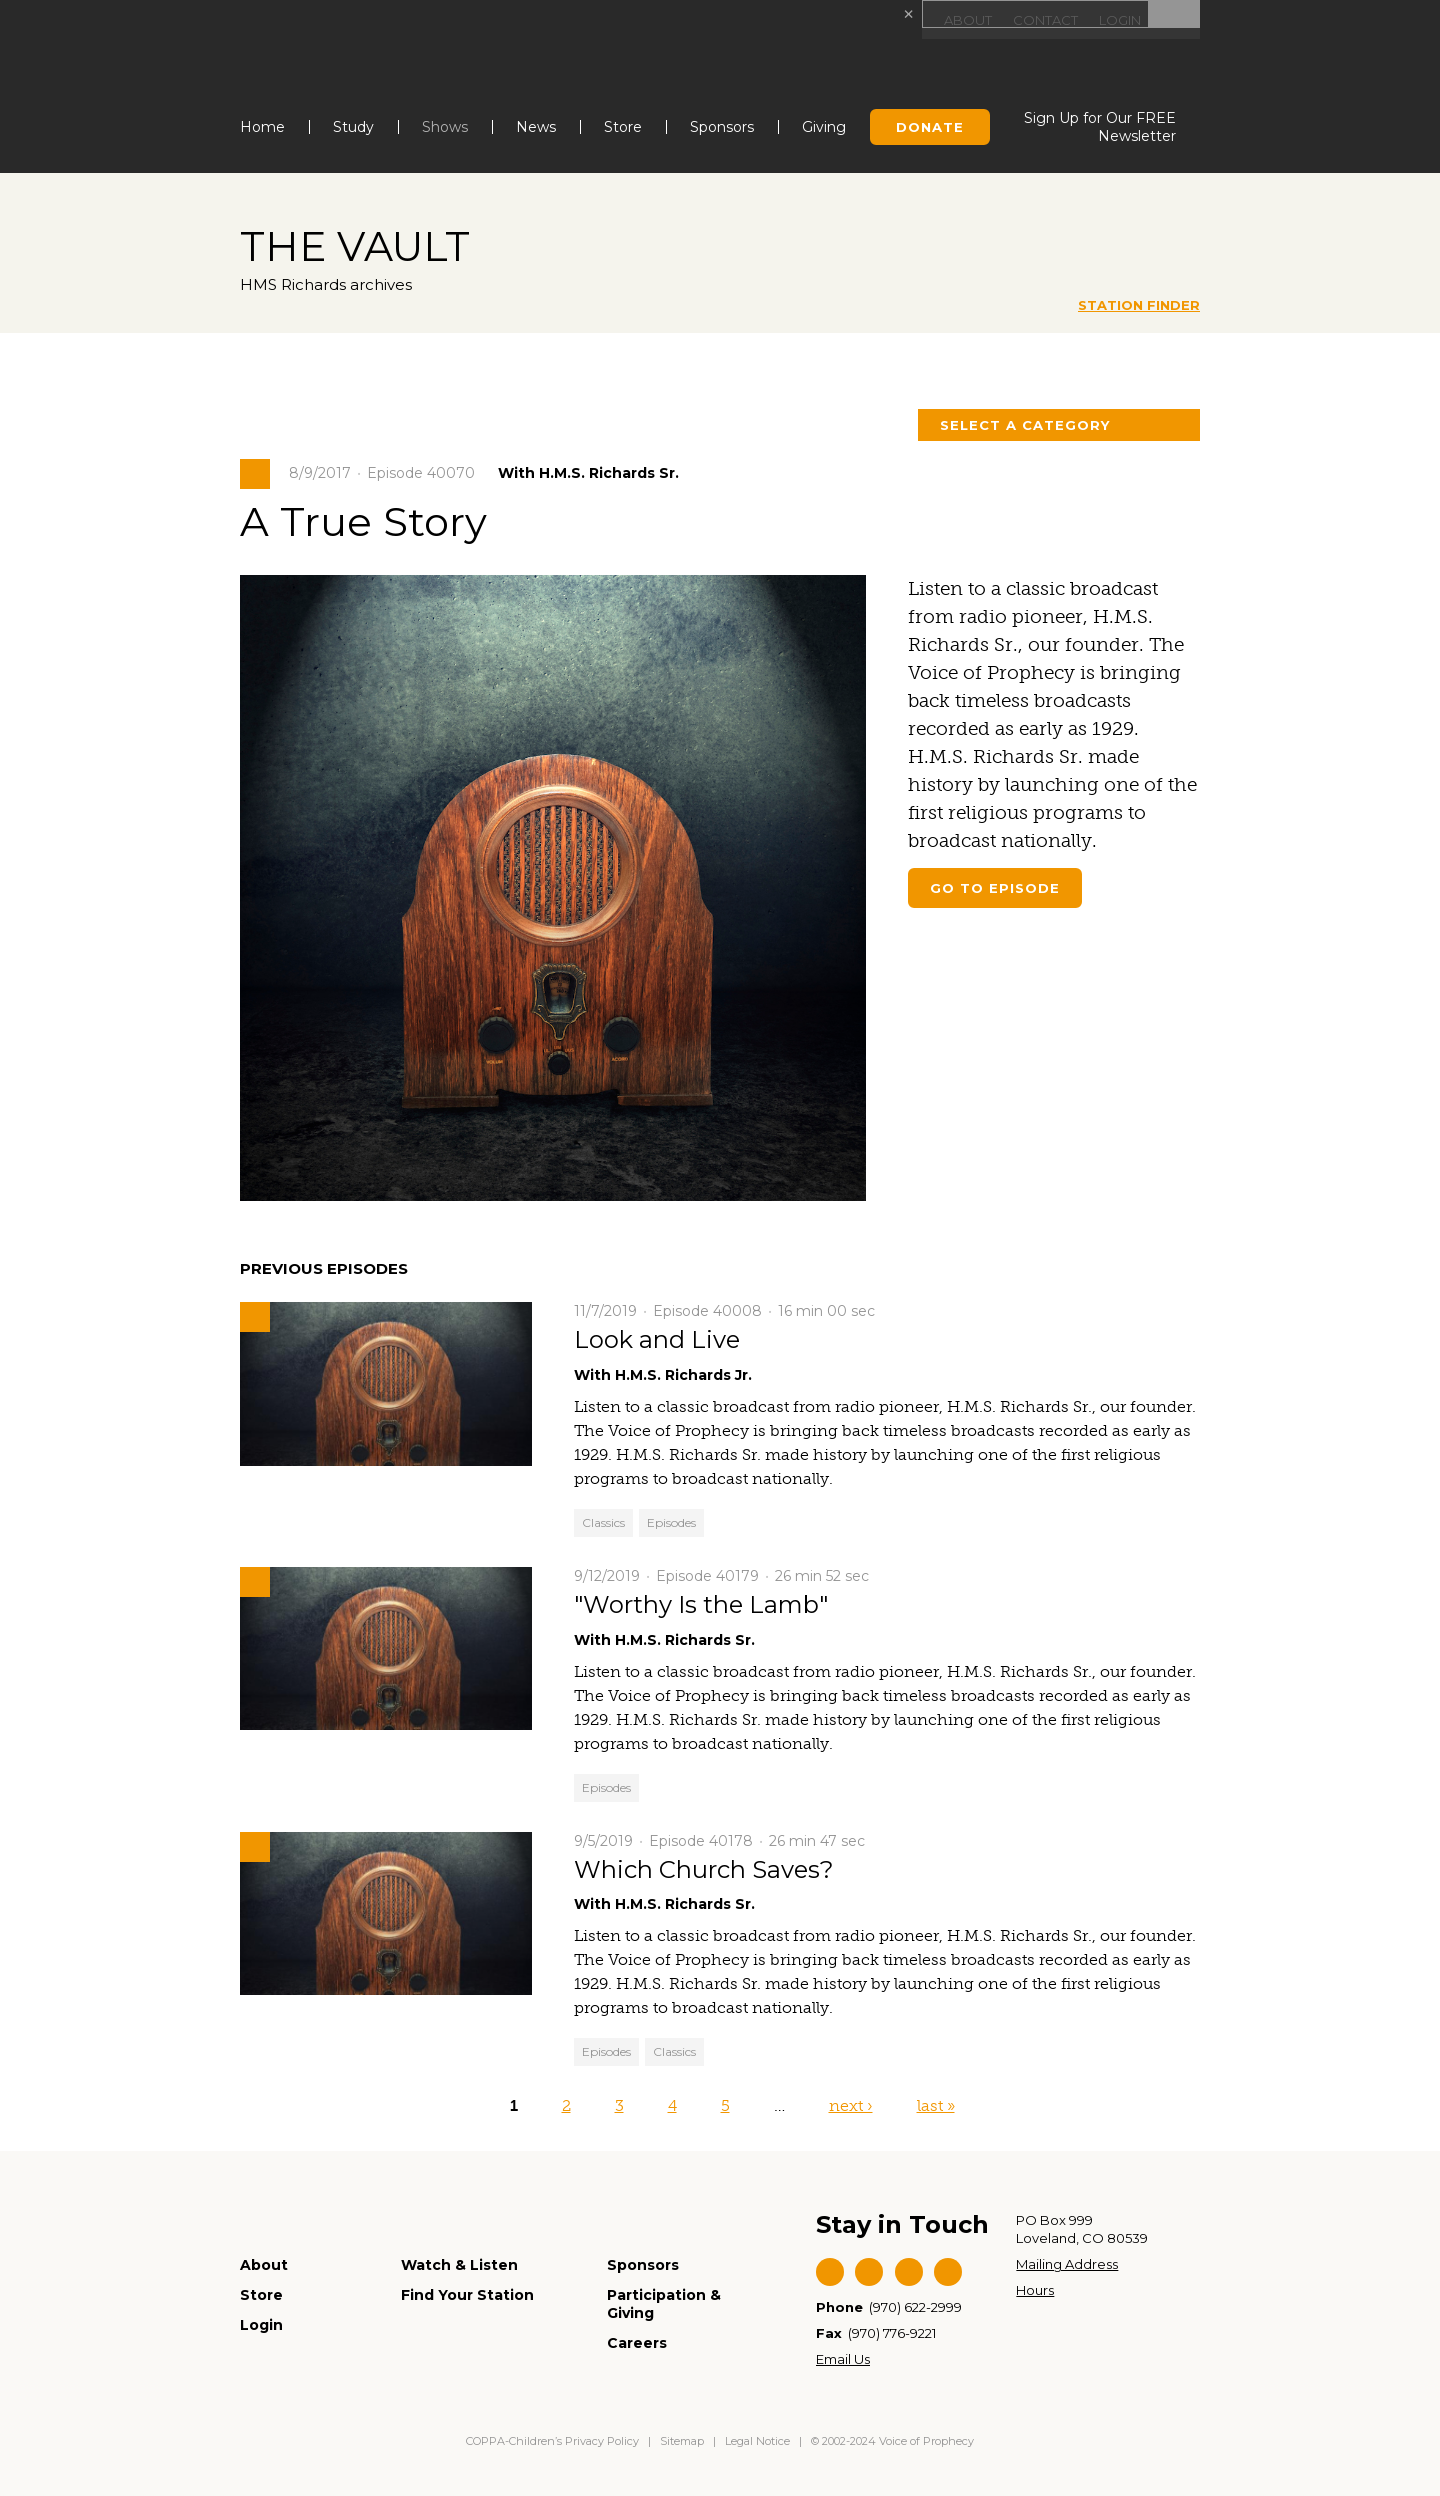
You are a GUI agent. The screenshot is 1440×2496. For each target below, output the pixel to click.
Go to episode (995, 888)
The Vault (365, 245)
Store (623, 127)
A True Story (374, 520)
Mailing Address (1067, 2264)
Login (1118, 19)
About (958, 19)
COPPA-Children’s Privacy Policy (554, 2441)
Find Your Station (467, 2295)
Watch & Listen (459, 2265)
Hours (1035, 2290)
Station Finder (1139, 305)
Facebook (830, 2272)
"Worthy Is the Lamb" (701, 1604)
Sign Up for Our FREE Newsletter (1100, 127)
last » (936, 2105)
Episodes (671, 1522)
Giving (824, 127)
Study (353, 127)
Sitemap (682, 2441)
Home (262, 127)
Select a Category (1025, 425)
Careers (637, 2343)
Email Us (843, 2359)
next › (851, 2105)
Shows (445, 127)
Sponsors (722, 127)
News (536, 127)
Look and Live (657, 1339)
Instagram (948, 2272)
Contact (1039, 19)
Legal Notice (757, 2441)
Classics (603, 1522)
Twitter (869, 2272)
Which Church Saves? (704, 1868)
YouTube (909, 2272)
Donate (930, 127)
